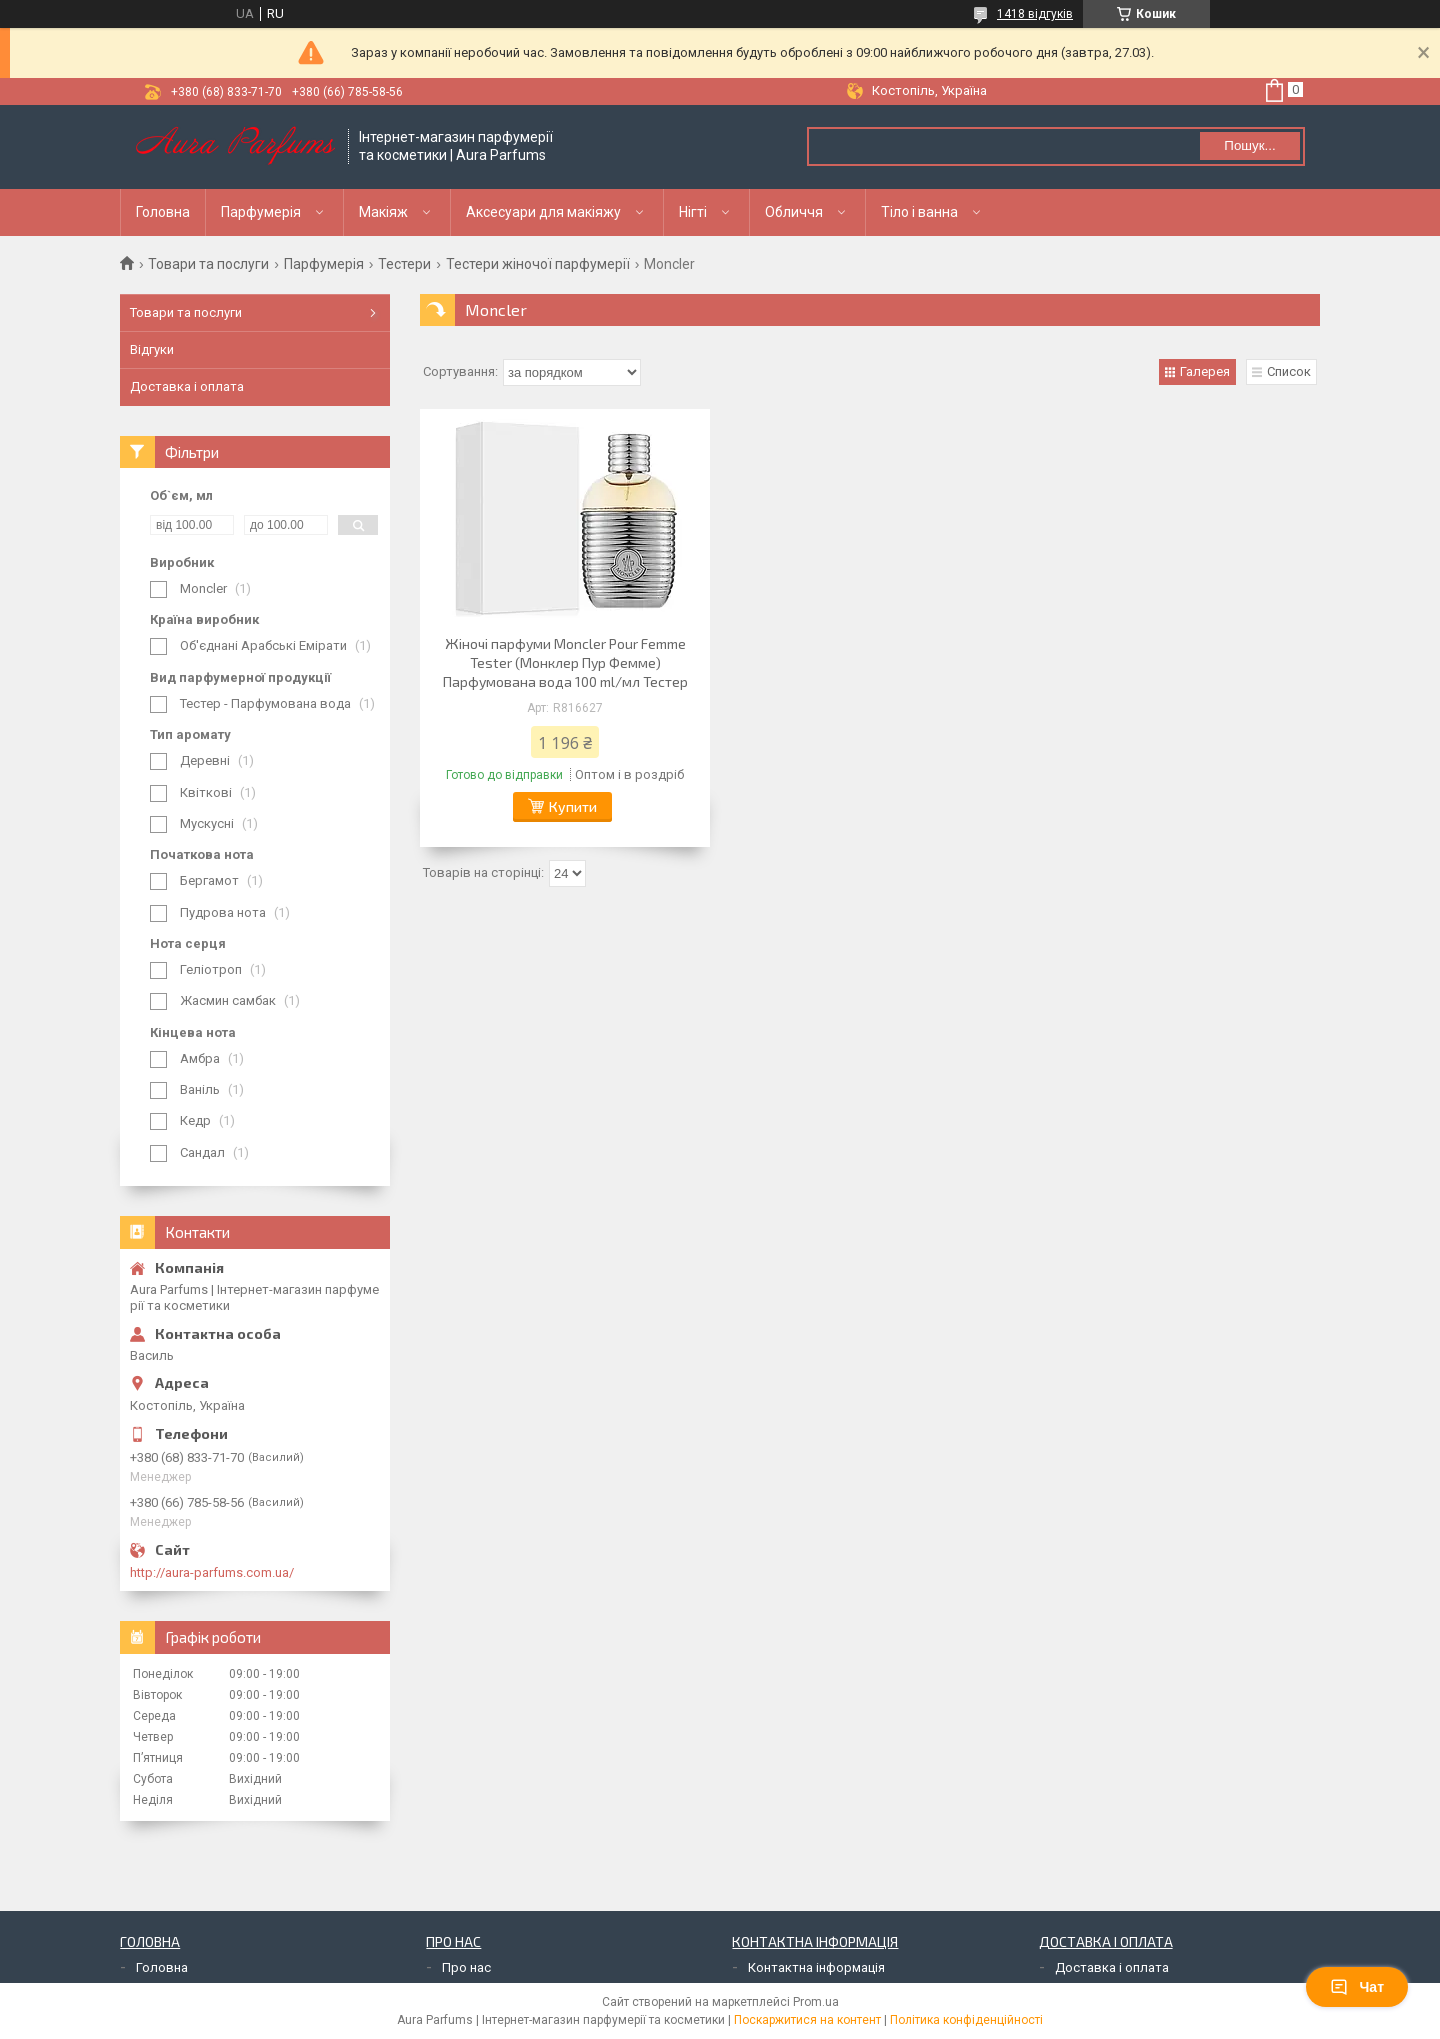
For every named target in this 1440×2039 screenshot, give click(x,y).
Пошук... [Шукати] (1249, 145)
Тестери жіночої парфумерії (538, 264)
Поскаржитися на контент (807, 2020)
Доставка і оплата (187, 386)
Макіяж (383, 212)
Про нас (466, 1967)
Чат (1357, 1987)
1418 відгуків (1035, 14)
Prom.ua (816, 2002)
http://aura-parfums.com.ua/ (212, 1572)
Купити (573, 806)
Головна (163, 212)
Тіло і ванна (919, 212)
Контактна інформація (816, 1967)
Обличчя (794, 212)
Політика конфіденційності (966, 2020)
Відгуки (152, 349)
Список (1289, 371)
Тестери (404, 264)
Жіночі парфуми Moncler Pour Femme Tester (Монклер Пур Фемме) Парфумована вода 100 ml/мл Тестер (565, 662)
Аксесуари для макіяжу (543, 212)
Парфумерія (261, 212)
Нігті (693, 212)
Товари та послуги (208, 264)
